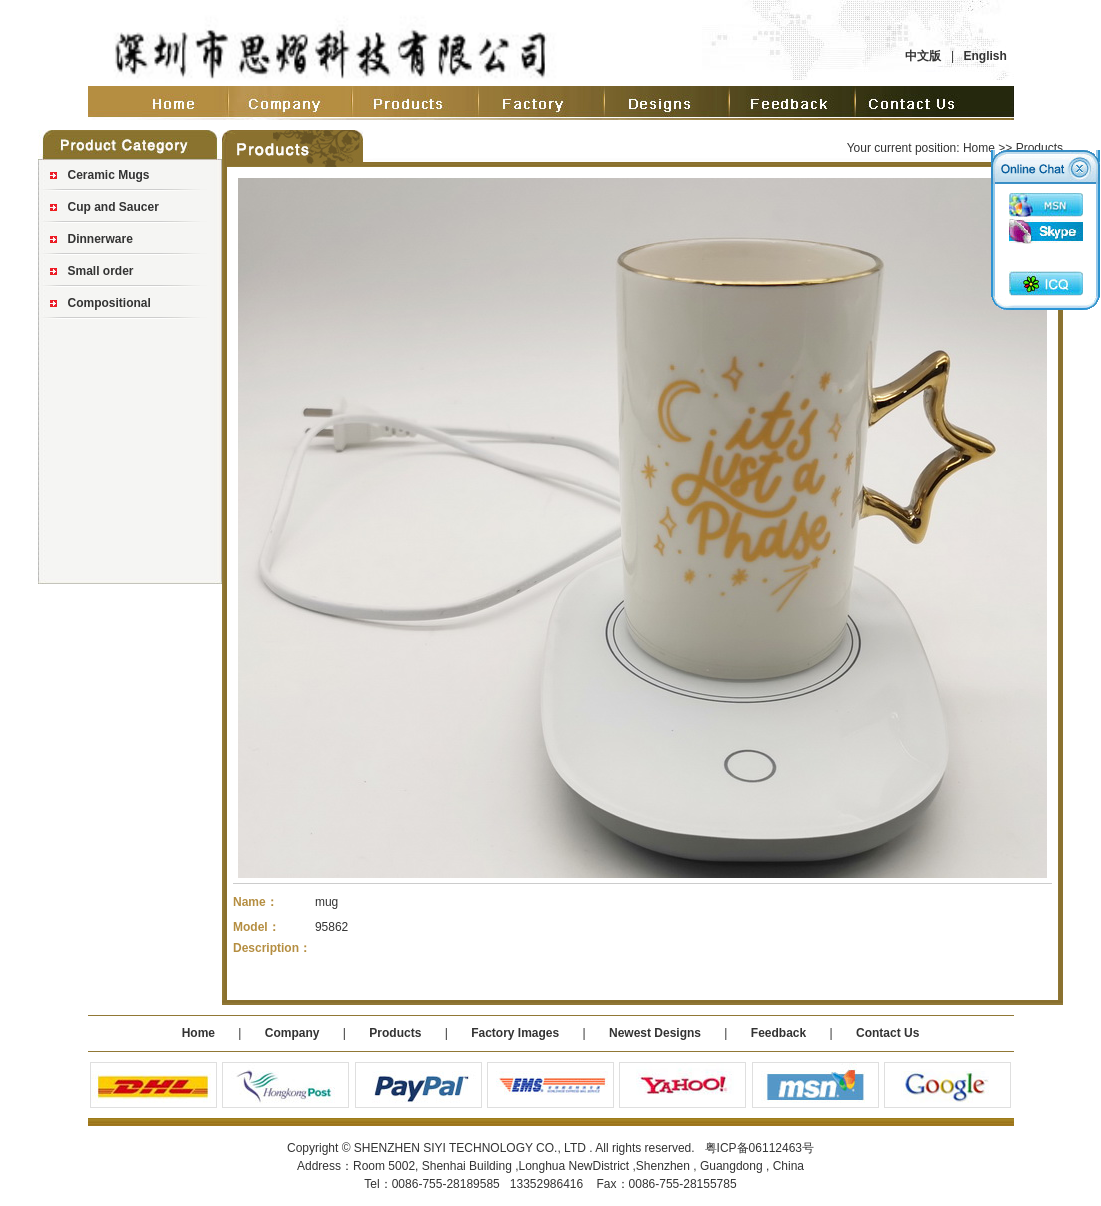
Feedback (778, 1033)
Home (979, 148)
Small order (101, 271)
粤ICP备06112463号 (759, 1148)
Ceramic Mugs (109, 175)
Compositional (109, 303)
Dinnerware (100, 239)
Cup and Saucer (113, 207)
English (984, 56)
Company (291, 1033)
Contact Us (887, 1033)
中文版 (923, 56)
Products (395, 1033)
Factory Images (515, 1033)
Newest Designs (656, 1033)
